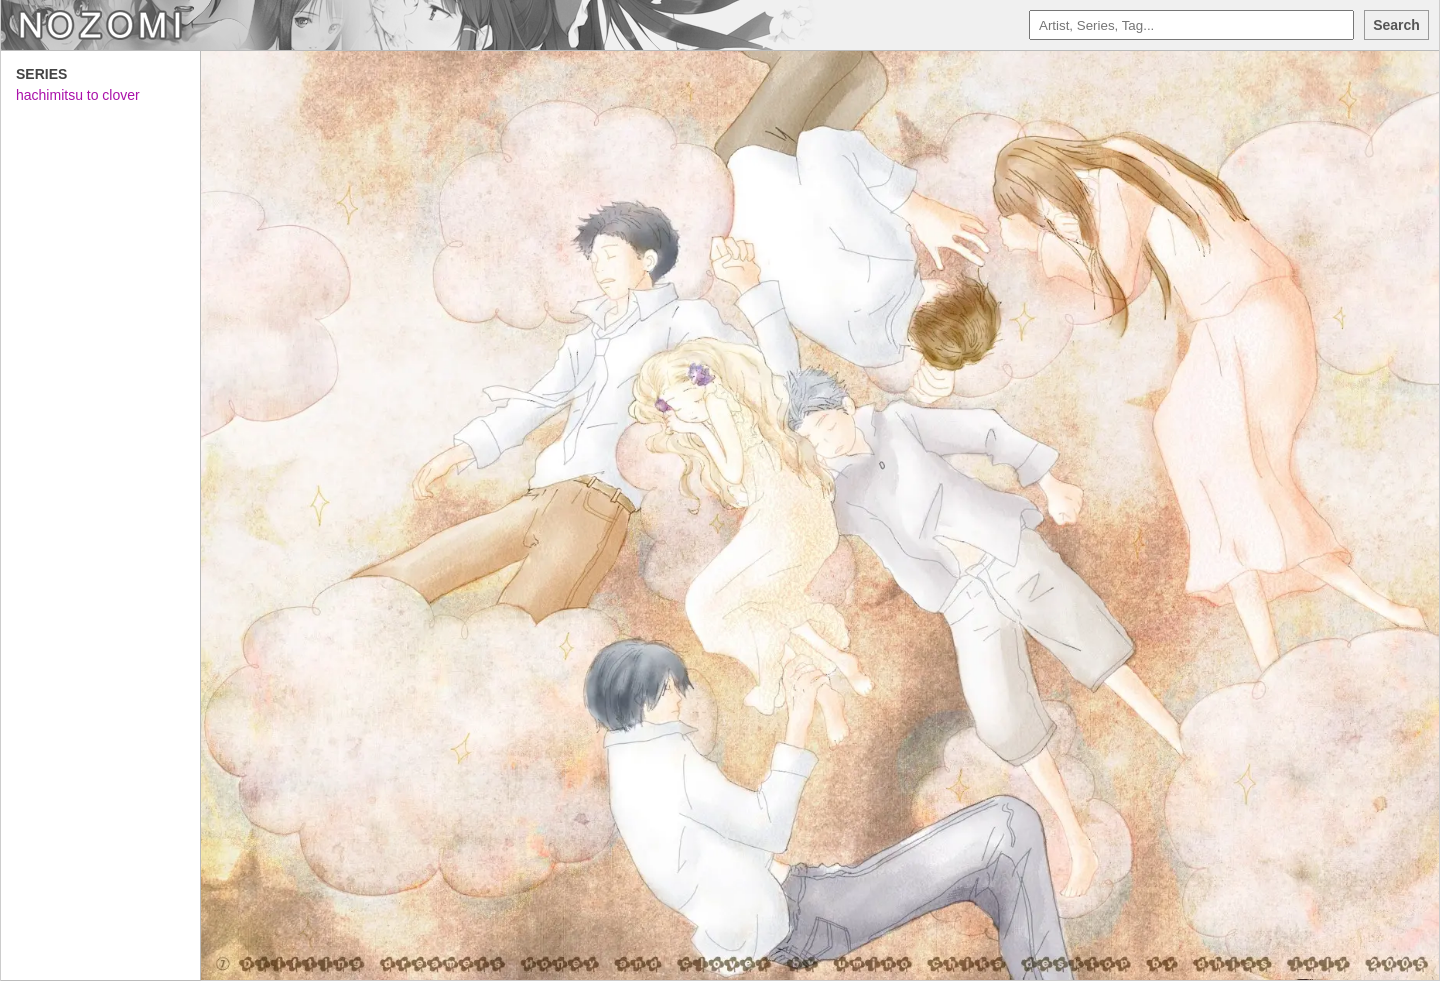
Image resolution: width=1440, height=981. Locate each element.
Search (1396, 25)
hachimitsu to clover (78, 95)
